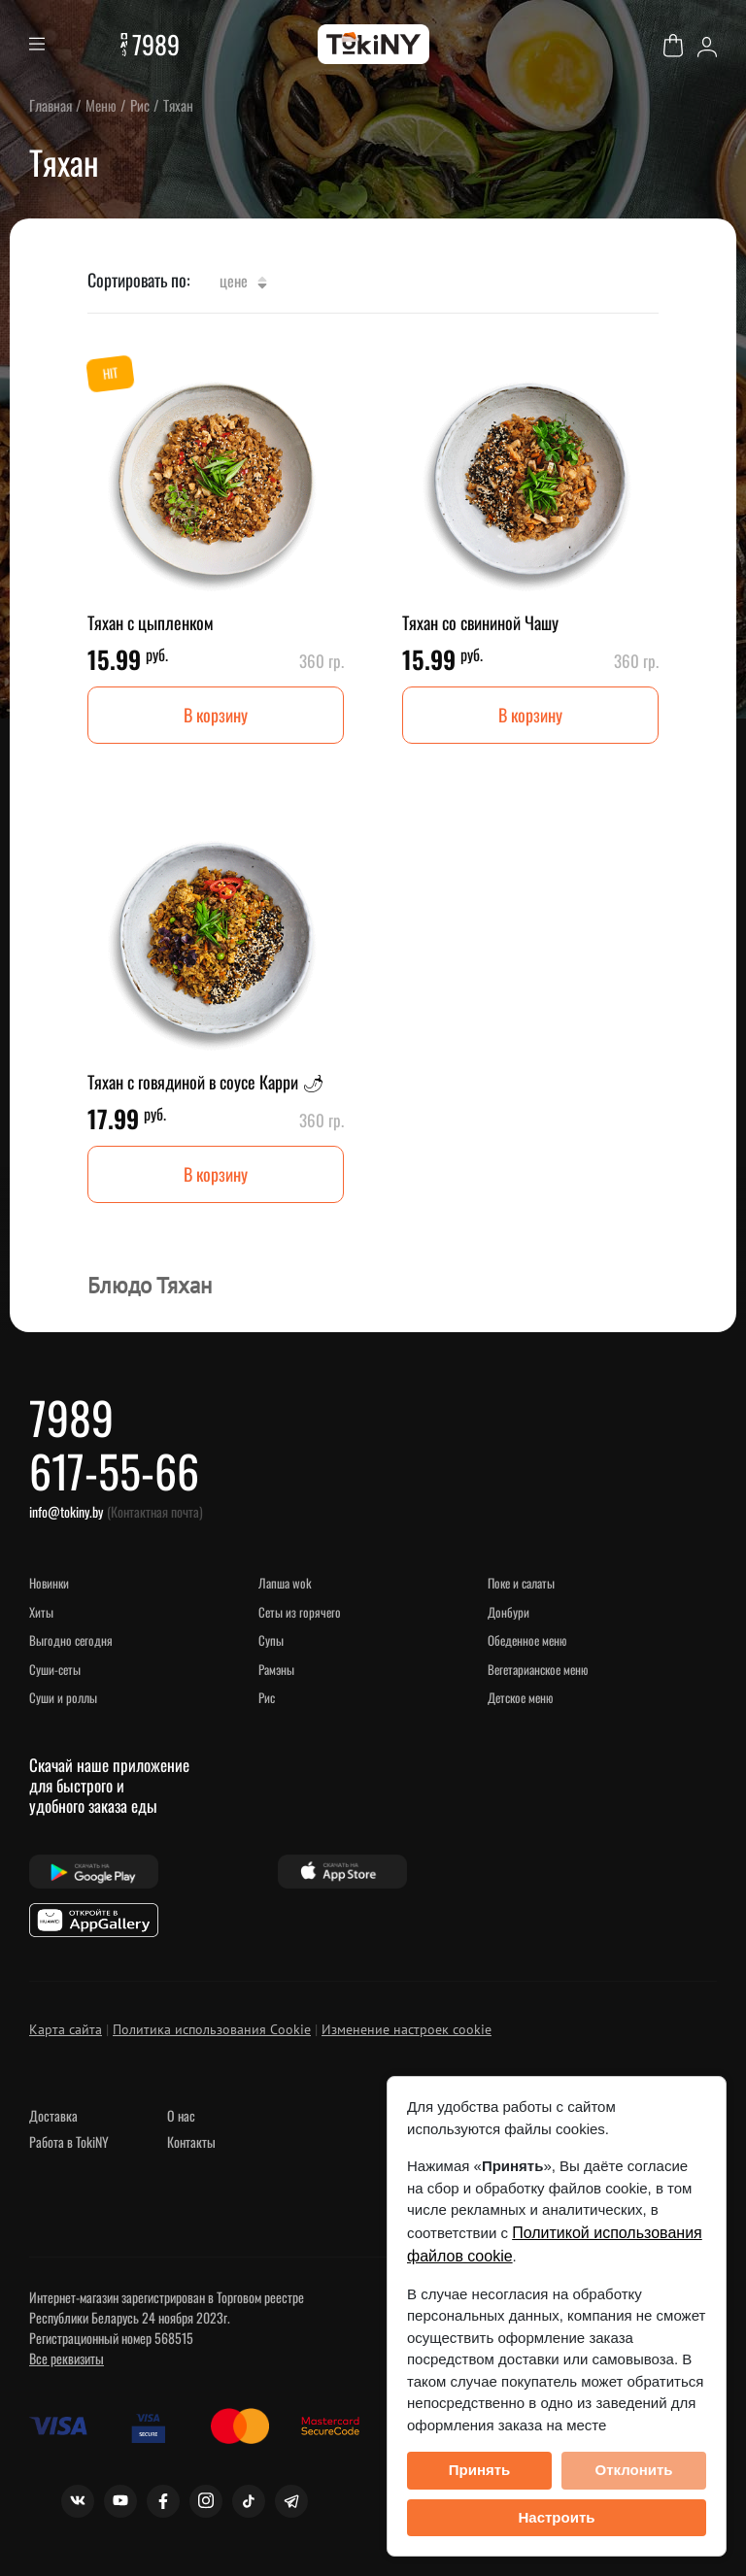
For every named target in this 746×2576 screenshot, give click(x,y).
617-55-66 (114, 1470)
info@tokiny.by (66, 1511)
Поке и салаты (521, 1582)
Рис (266, 1697)
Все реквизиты (66, 2358)
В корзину (216, 714)
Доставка (53, 2115)
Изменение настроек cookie (407, 2029)
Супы (271, 1640)
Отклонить (633, 2469)
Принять (480, 2469)
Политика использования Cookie (212, 2029)
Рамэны (276, 1669)
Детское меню (520, 1697)
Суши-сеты (55, 1669)
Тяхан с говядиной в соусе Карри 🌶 (205, 1081)
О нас (181, 2115)
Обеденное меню (527, 1640)
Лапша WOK (285, 1582)
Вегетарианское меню (538, 1669)
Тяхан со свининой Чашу (480, 622)
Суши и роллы (63, 1697)
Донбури (508, 1612)
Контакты (191, 2141)
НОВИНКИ (49, 1582)
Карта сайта (65, 2029)
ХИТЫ (41, 1612)
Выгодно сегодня (71, 1640)
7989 (156, 44)
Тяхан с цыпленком (150, 622)
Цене (243, 280)
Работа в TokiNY (69, 2141)
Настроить (557, 2517)
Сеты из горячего (299, 1612)
